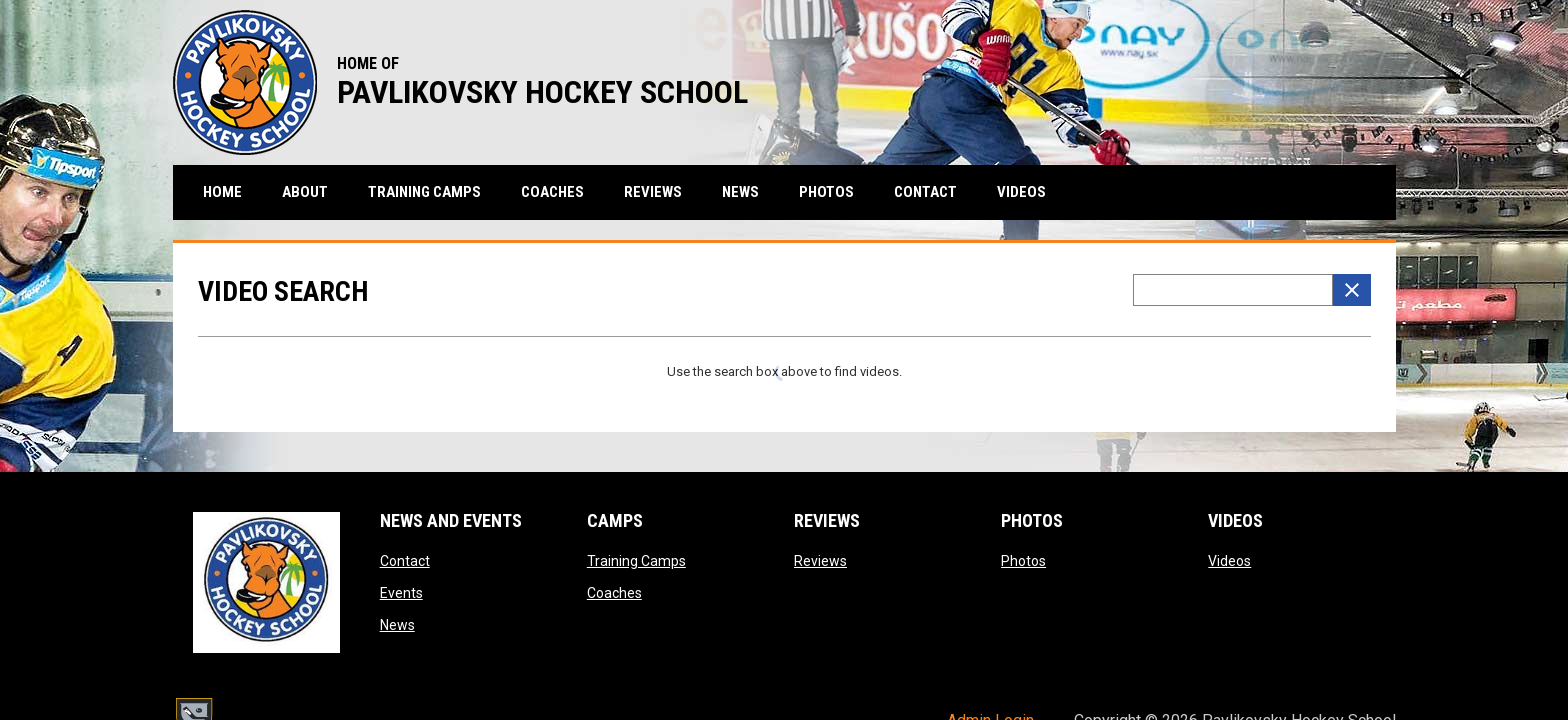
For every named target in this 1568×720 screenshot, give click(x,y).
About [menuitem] (305, 192)
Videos (1229, 561)
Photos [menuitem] (826, 192)
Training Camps (636, 561)
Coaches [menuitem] (552, 192)
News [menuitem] (740, 192)
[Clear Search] (1352, 290)
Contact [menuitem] (925, 192)
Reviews (820, 561)
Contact (405, 561)
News (397, 625)
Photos (1023, 561)
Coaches (614, 593)
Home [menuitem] (222, 192)
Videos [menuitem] (1021, 192)
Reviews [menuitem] (653, 192)
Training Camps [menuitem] (424, 192)
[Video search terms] (1233, 290)
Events (401, 593)
